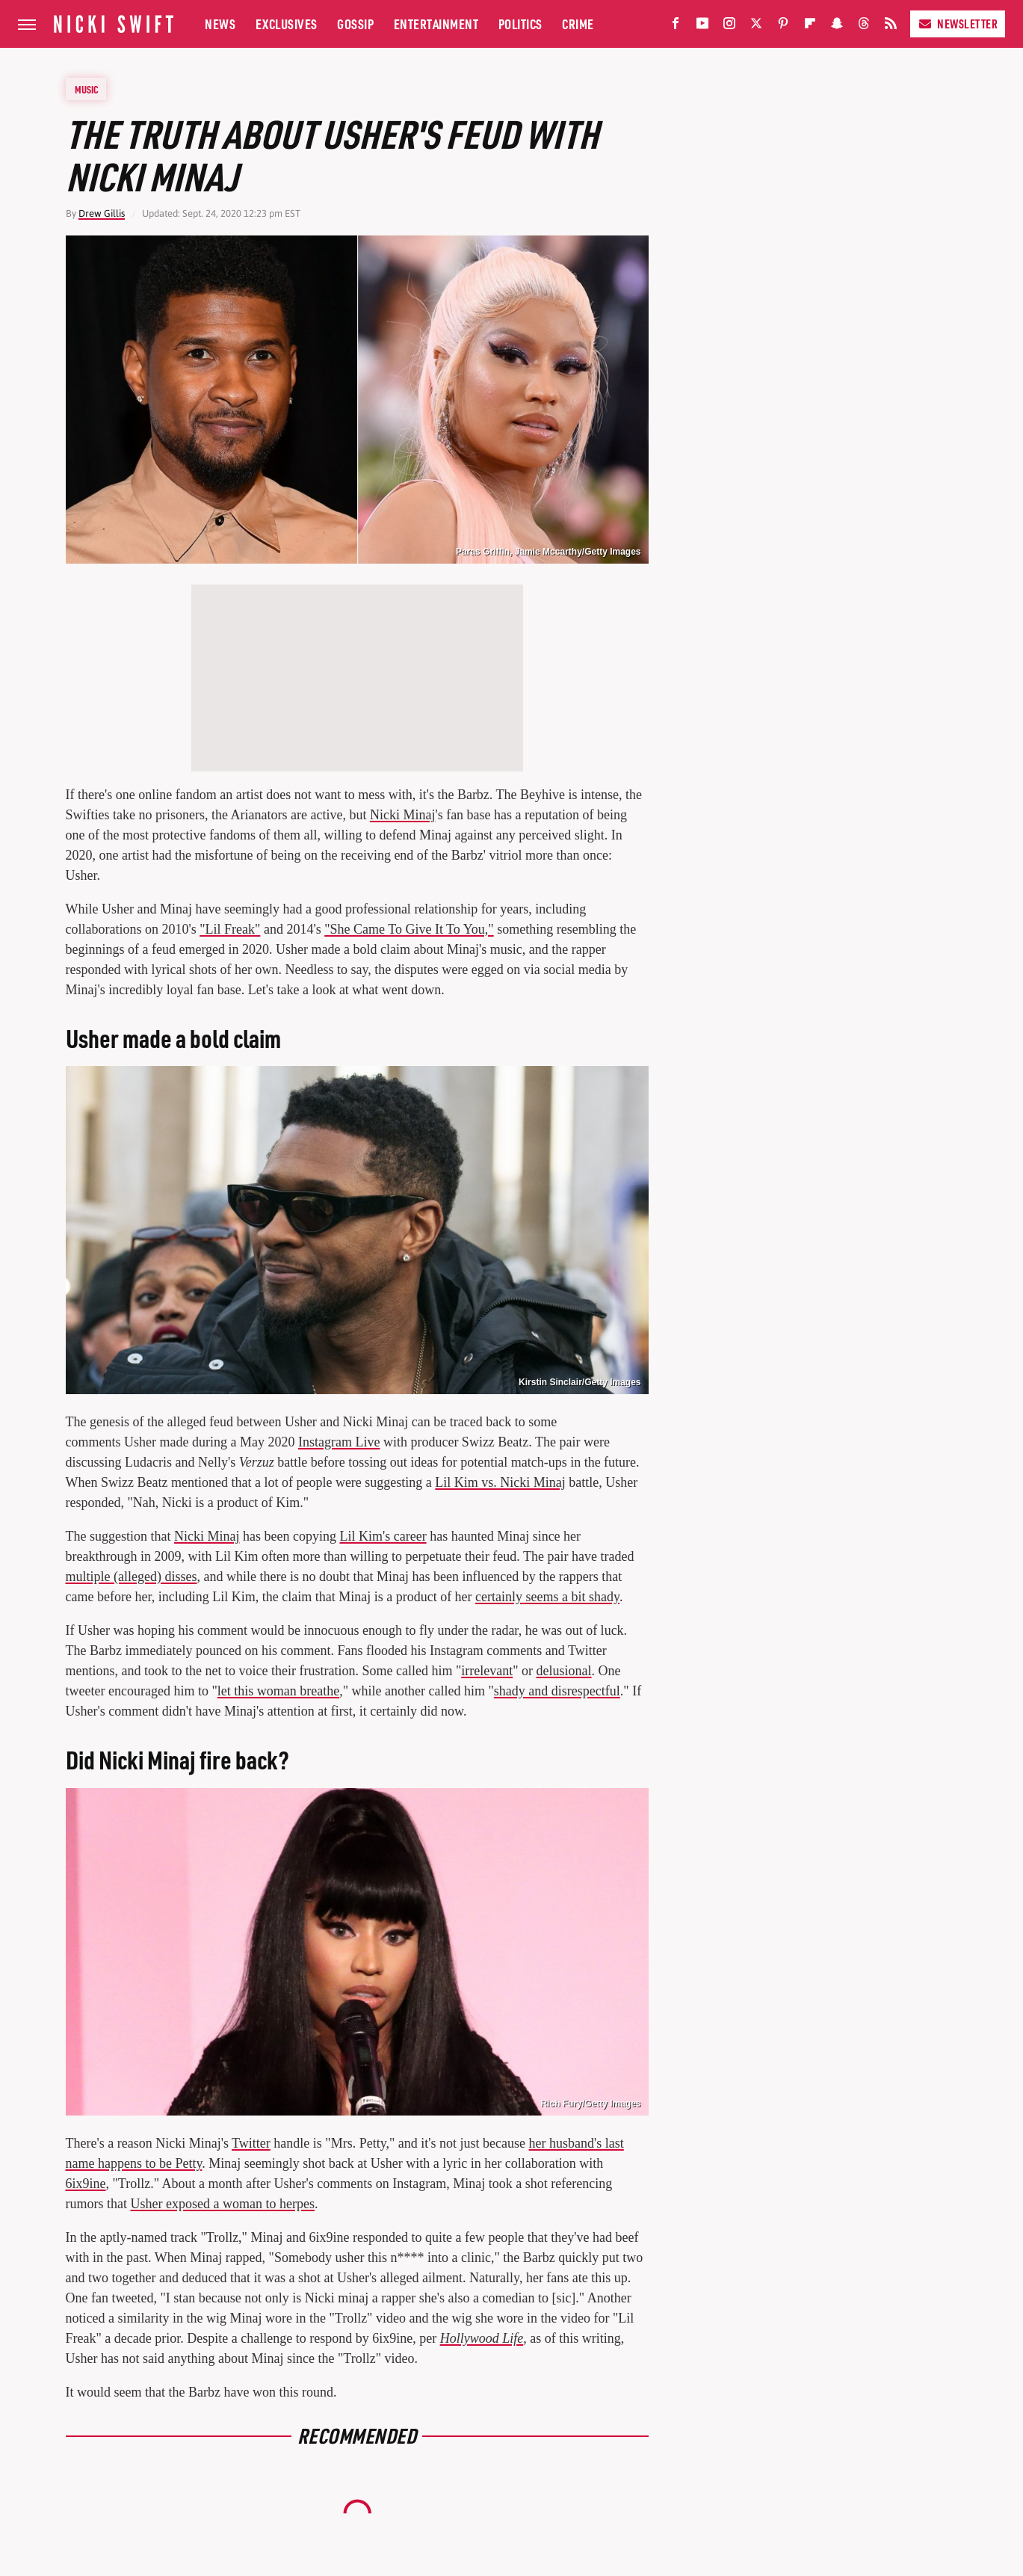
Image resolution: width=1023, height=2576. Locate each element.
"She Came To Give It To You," (409, 929)
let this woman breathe (278, 1690)
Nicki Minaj (403, 814)
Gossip (355, 23)
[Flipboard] (810, 26)
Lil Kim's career (382, 1536)
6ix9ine (86, 2183)
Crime (578, 23)
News (220, 23)
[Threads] (863, 26)
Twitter (251, 2143)
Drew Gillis (101, 213)
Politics (520, 23)
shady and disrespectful (557, 1690)
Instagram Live (339, 1442)
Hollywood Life (482, 2338)
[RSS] (890, 26)
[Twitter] (756, 26)
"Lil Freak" (230, 929)
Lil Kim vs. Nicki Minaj (500, 1482)
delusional (564, 1670)
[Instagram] (729, 26)
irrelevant (487, 1670)
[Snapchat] (836, 26)
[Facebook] (675, 26)
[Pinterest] (783, 26)
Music (87, 89)
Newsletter (958, 23)
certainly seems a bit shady (547, 1596)
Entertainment (436, 23)
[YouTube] (702, 26)
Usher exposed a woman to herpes (223, 2203)
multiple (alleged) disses (131, 1576)
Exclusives (287, 23)
